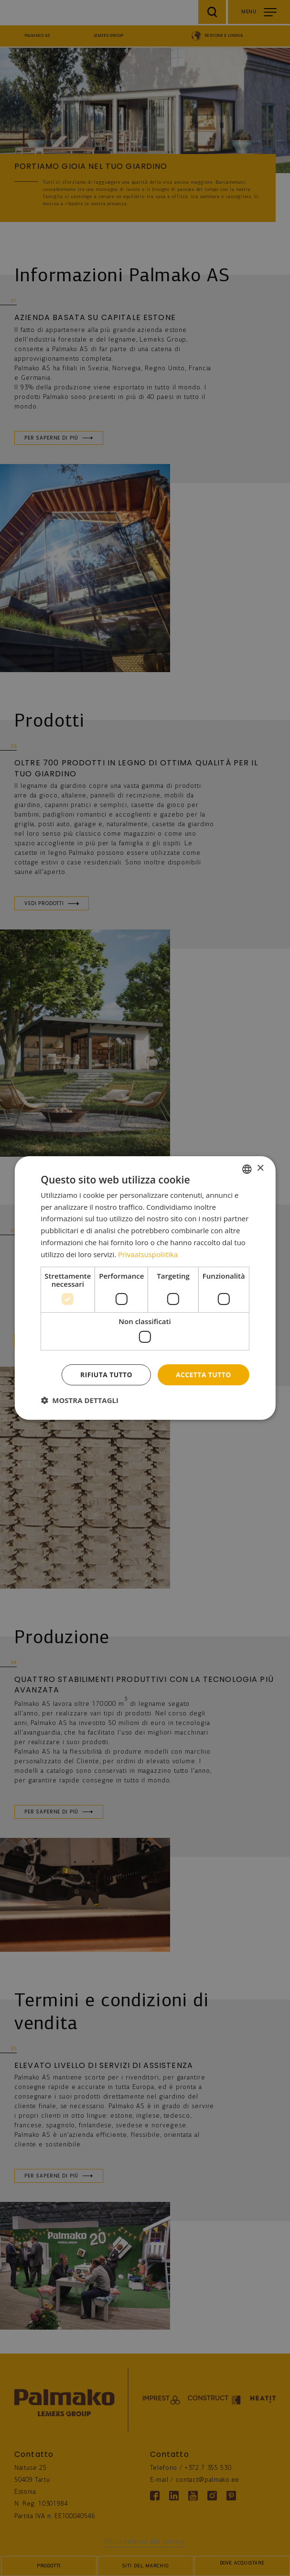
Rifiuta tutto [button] (106, 1374)
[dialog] (144, 1288)
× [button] (260, 1168)
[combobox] (247, 1168)
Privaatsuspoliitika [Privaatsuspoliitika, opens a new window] (148, 1254)
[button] (79, 1400)
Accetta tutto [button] (203, 1374)
